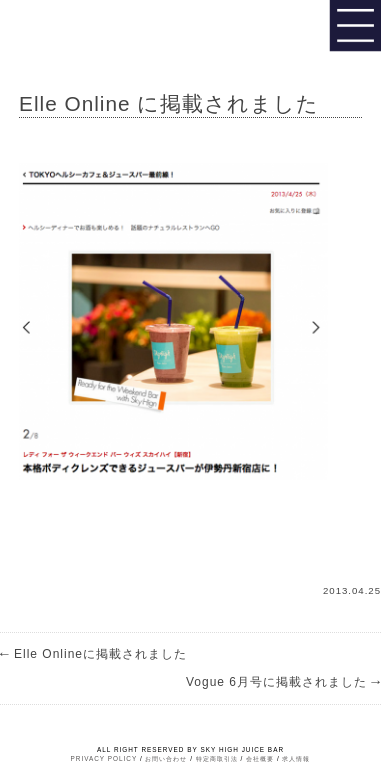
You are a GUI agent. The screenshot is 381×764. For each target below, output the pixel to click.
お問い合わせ (166, 758)
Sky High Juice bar (83, 30)
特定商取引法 (217, 758)
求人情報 (296, 758)
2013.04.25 (352, 590)
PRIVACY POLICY (104, 758)
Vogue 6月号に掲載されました (283, 682)
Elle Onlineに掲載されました (93, 654)
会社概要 (260, 758)
